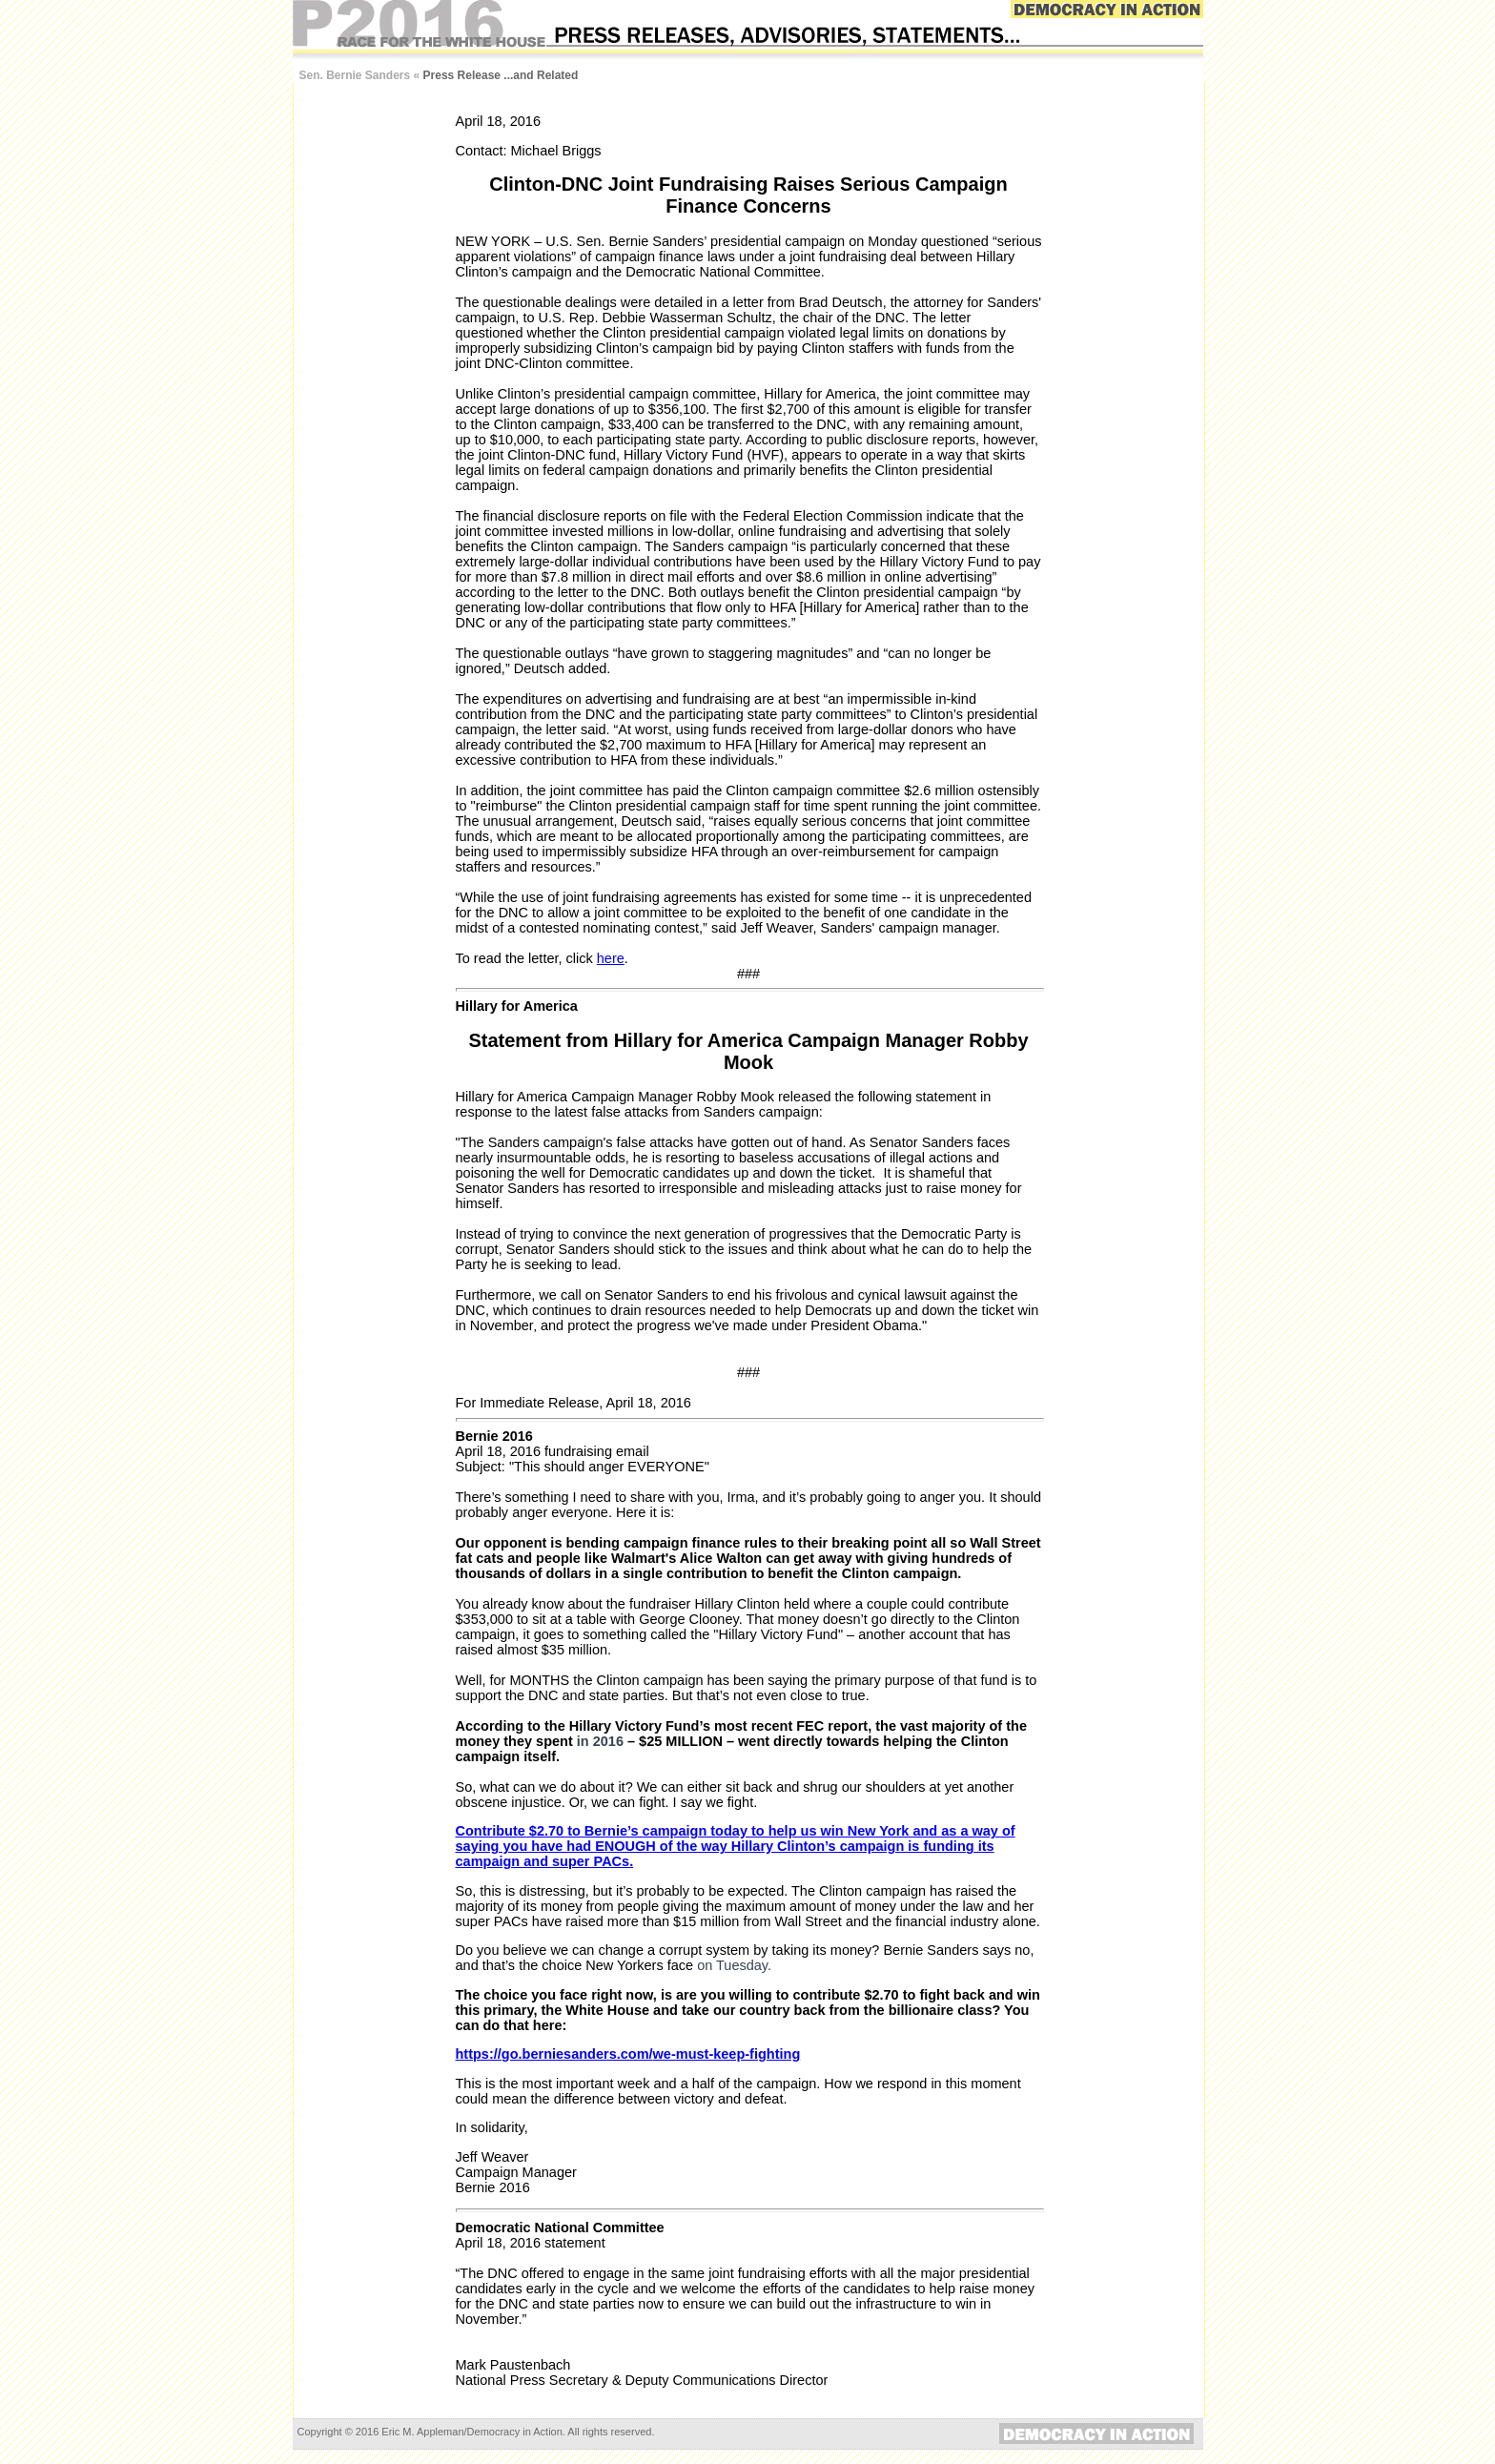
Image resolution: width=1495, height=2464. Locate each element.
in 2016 (600, 1741)
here (611, 958)
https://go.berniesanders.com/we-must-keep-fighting (628, 2054)
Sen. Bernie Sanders (355, 75)
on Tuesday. (734, 1965)
